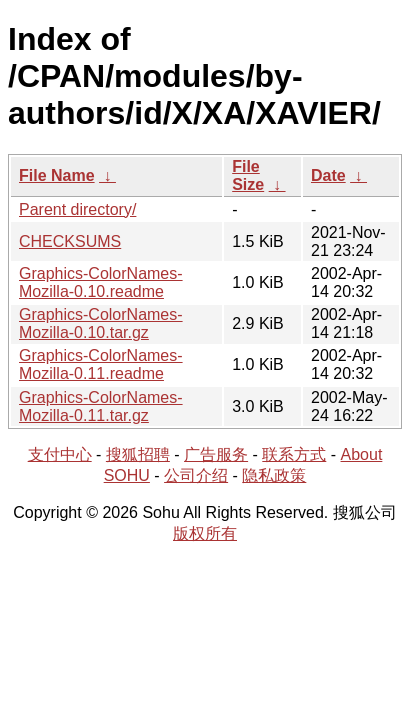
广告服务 (216, 454)
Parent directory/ (77, 209)
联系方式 (294, 454)
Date (328, 175)
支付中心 (60, 454)
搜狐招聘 (138, 454)
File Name (57, 175)
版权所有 (205, 533)
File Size (248, 175)
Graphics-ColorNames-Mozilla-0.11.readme (101, 364)
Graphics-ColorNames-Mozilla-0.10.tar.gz (101, 323)
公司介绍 (196, 475)
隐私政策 (274, 475)
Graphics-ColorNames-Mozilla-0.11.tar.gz (101, 406)
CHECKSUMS (70, 241)
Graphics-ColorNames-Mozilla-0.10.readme (101, 282)
